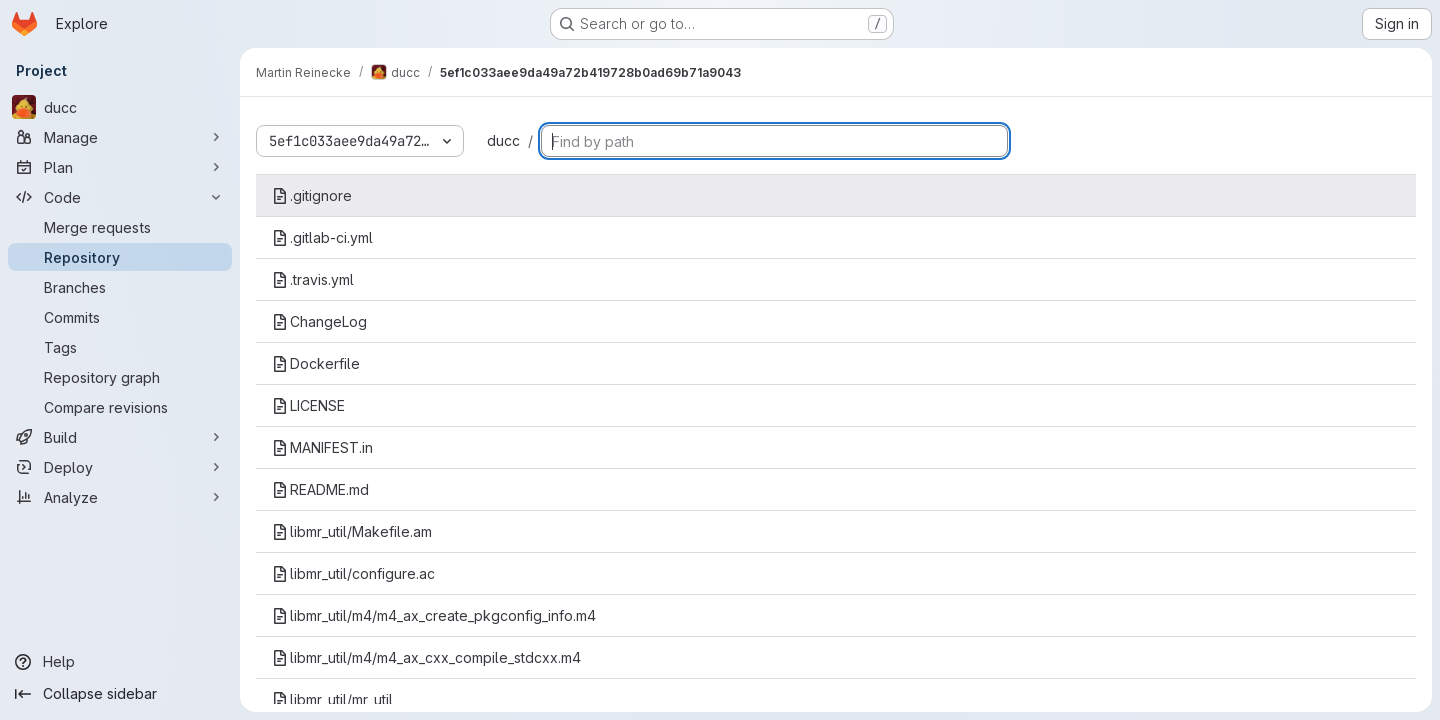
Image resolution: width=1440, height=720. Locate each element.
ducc (503, 140)
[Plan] (120, 167)
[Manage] (120, 137)
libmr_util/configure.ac (353, 573)
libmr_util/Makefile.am (352, 531)
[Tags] (120, 347)
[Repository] (120, 257)
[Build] (120, 437)
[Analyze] (120, 497)
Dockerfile (316, 363)
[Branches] (120, 287)
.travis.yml (313, 279)
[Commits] (120, 317)
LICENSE (308, 405)
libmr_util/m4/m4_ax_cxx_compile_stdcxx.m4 (426, 657)
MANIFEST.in (322, 447)
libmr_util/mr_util (332, 699)
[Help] (120, 662)
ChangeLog (319, 321)
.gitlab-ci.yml (322, 237)
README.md (320, 489)
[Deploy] (120, 467)
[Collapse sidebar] (120, 694)
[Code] (120, 197)
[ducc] (120, 107)
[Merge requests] (120, 227)
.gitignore (312, 195)
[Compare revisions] (120, 407)
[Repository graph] (120, 377)
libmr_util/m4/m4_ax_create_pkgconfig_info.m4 (434, 615)
